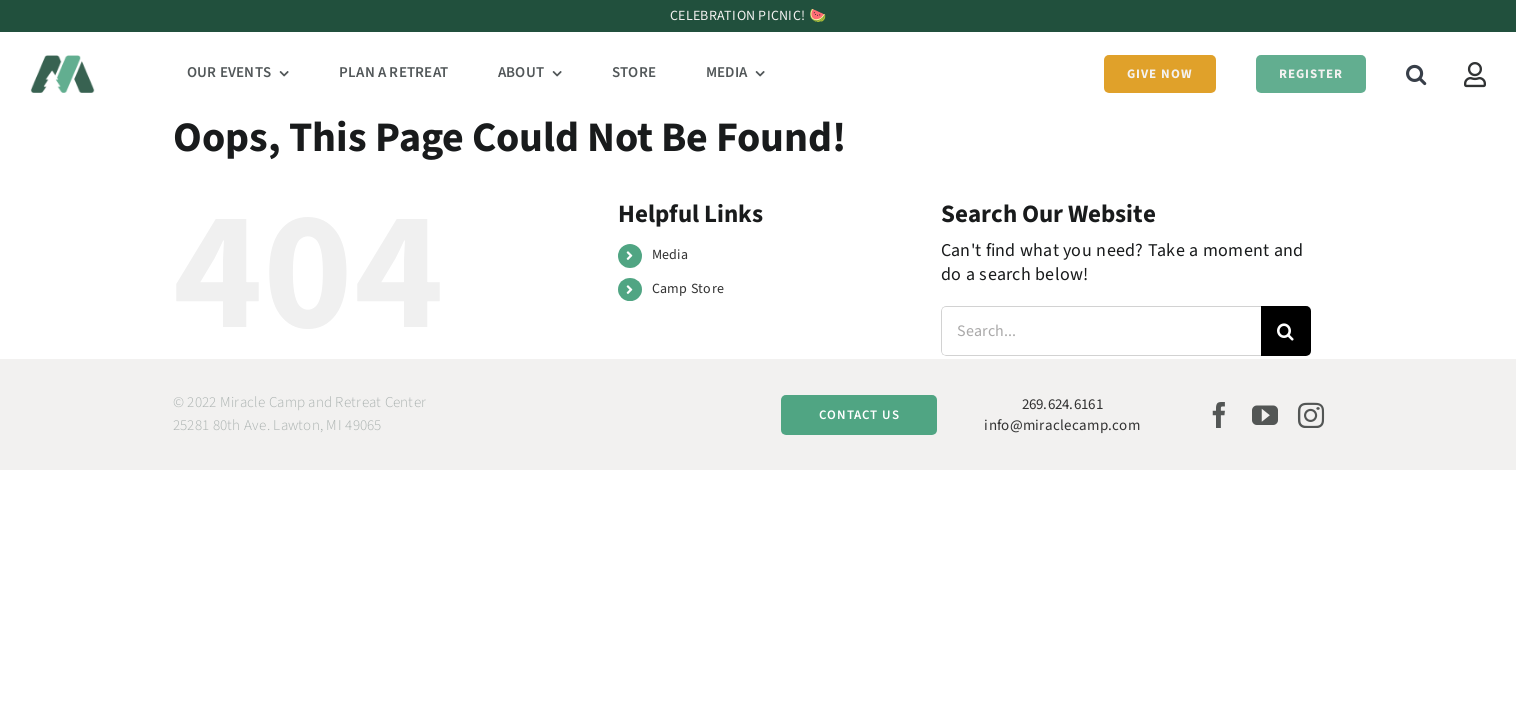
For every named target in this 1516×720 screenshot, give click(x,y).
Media (670, 255)
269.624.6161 (1062, 404)
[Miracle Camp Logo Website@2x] (62, 63)
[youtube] (1265, 415)
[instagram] (1311, 415)
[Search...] (1101, 331)
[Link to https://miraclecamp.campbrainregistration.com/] (1475, 74)
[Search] (1286, 331)
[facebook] (1219, 415)
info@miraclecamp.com (1061, 425)
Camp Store (688, 289)
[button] (1398, 74)
